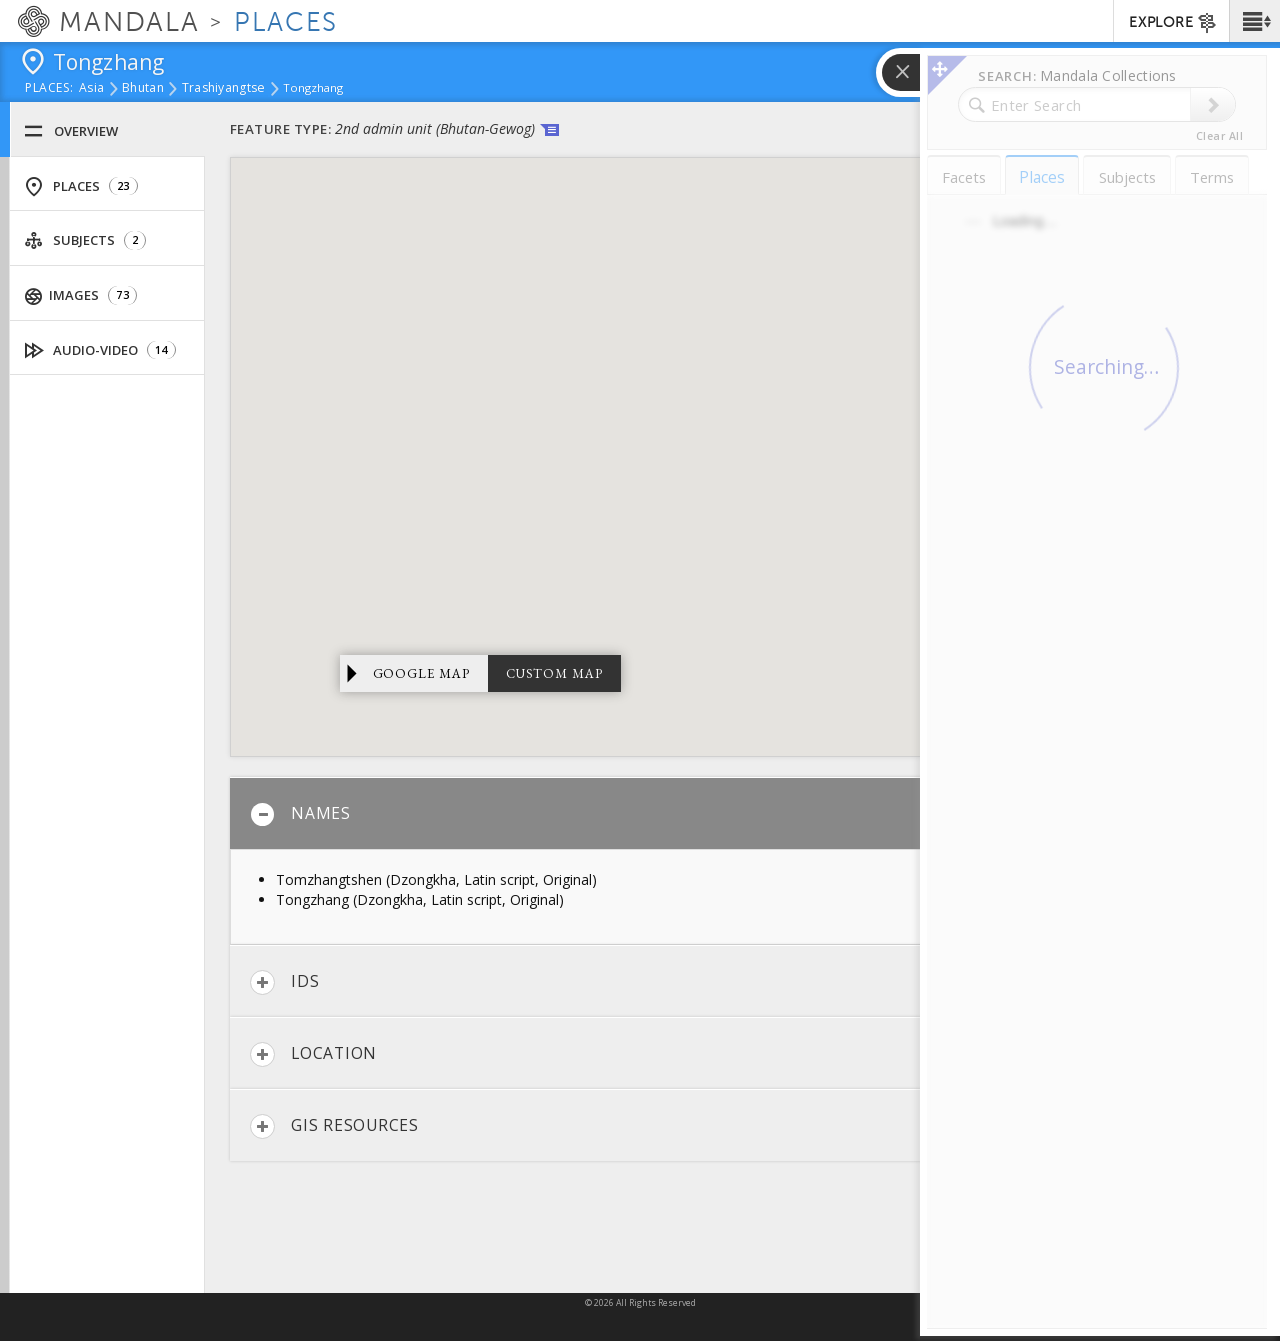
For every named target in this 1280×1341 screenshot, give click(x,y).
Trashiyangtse (224, 89)
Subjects (85, 240)
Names (300, 814)
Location (313, 1054)
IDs (284, 982)
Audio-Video (100, 350)
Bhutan (143, 89)
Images (81, 295)
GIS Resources (334, 1126)
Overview (71, 131)
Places (81, 186)
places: (49, 89)
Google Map (422, 673)
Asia (91, 89)
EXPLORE (1173, 23)
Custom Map (554, 673)
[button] (1254, 21)
